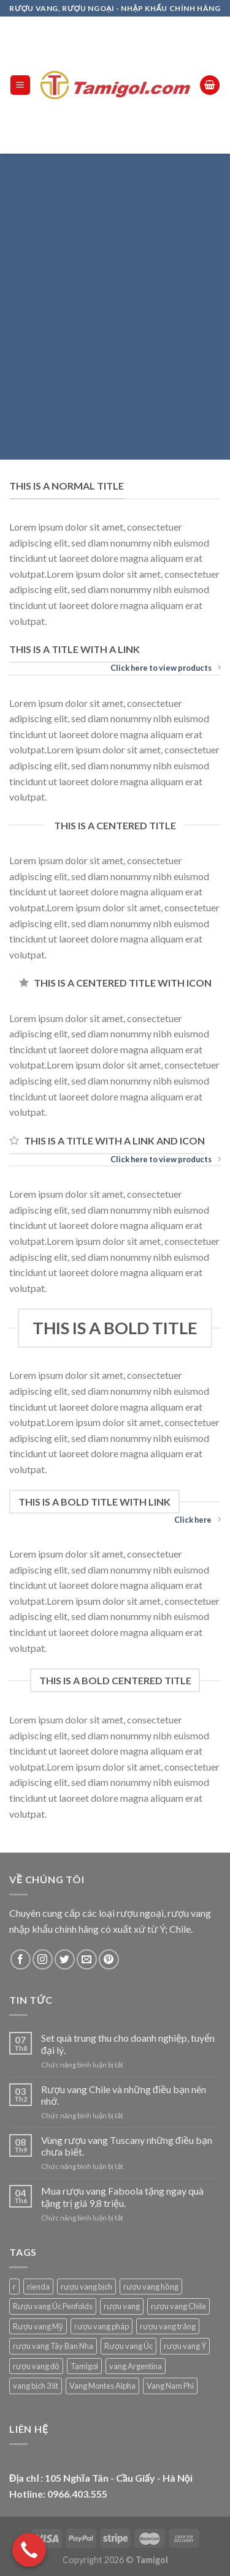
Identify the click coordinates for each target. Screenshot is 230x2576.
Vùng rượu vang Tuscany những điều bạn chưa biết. (126, 2145)
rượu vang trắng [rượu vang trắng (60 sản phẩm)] (168, 2326)
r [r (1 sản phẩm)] (14, 2286)
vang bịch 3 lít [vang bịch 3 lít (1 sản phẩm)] (35, 2386)
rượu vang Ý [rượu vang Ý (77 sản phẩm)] (185, 2346)
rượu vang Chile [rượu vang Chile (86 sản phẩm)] (178, 2306)
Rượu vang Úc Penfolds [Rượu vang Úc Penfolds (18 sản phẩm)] (53, 2306)
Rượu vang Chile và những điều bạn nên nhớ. (123, 2095)
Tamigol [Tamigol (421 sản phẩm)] (84, 2366)
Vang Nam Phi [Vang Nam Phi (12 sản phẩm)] (170, 2386)
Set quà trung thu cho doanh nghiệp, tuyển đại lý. (128, 2043)
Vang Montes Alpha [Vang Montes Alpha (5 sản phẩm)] (102, 2386)
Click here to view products (165, 668)
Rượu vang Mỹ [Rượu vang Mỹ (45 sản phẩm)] (38, 2326)
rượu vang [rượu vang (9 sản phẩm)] (122, 2306)
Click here (197, 1520)
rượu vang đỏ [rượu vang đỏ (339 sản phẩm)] (36, 2366)
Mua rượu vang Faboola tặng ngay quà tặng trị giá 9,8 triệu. (122, 2196)
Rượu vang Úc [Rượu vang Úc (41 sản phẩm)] (128, 2346)
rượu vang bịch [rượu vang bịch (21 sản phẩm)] (86, 2286)
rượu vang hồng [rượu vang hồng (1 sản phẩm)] (150, 2286)
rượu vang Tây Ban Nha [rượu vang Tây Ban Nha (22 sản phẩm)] (53, 2346)
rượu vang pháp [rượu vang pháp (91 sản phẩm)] (101, 2326)
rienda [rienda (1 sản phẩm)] (38, 2286)
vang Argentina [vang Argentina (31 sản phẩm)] (135, 2366)
